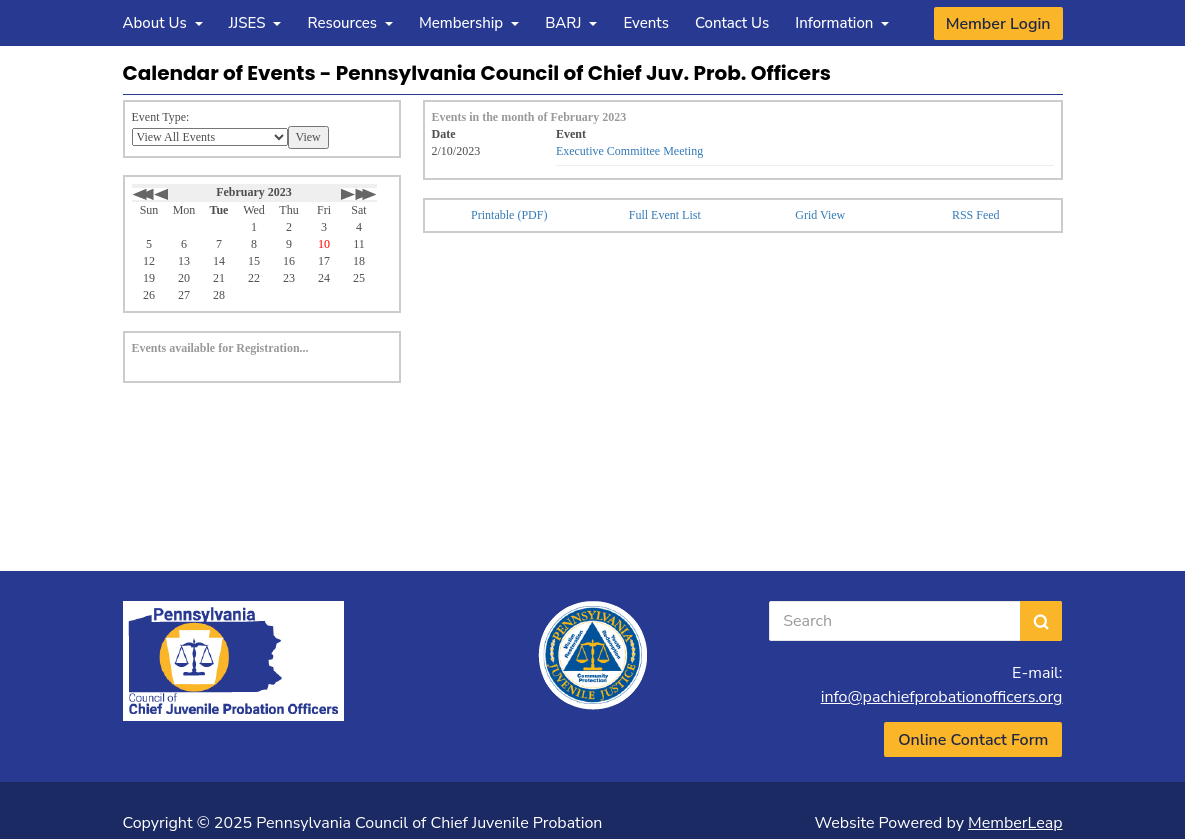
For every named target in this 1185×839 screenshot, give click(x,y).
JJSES (255, 23)
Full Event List (665, 215)
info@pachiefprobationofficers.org (942, 697)
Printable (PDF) (509, 215)
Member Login (998, 24)
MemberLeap (1015, 823)
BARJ (571, 23)
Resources (350, 23)
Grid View (820, 215)
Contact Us (732, 23)
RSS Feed (976, 215)
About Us (163, 23)
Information (842, 23)
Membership (469, 23)
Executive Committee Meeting (629, 151)
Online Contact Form (973, 740)
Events (646, 23)
